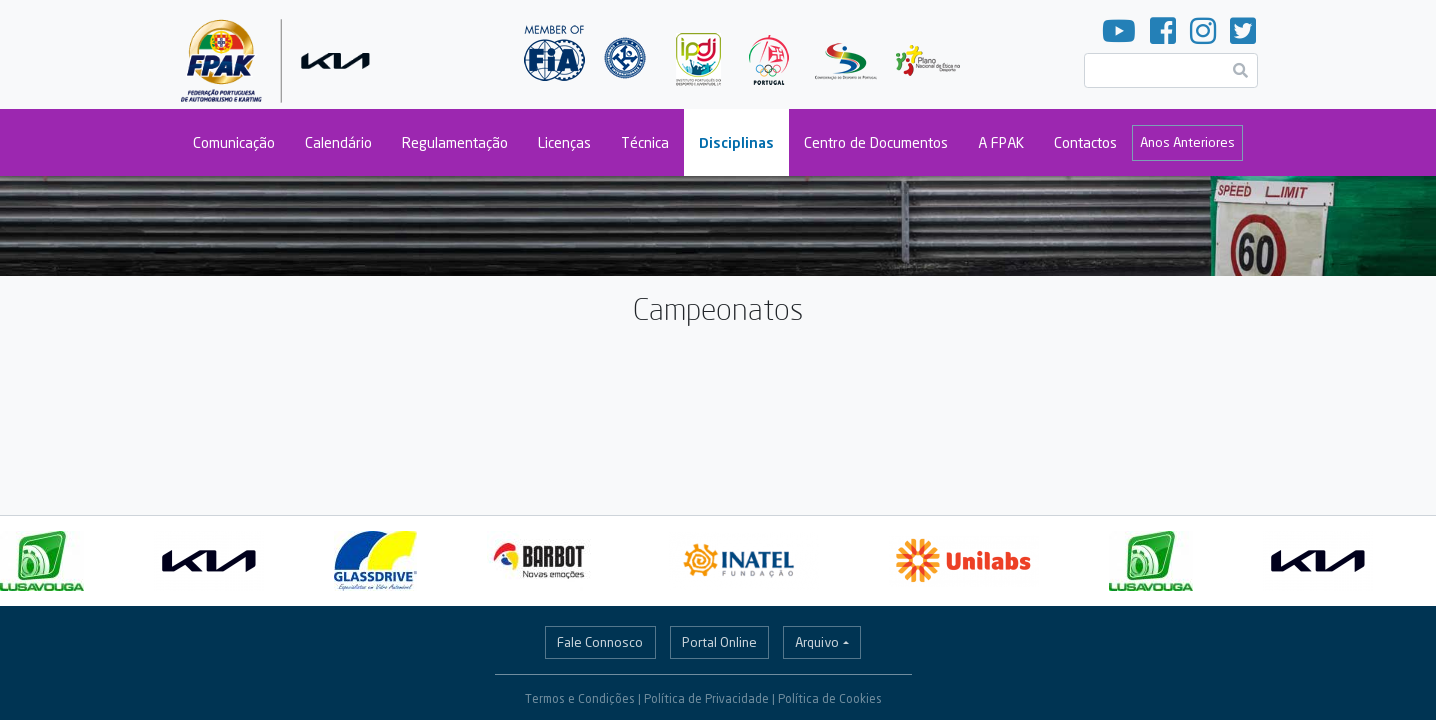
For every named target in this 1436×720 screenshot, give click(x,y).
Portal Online (719, 642)
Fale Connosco (600, 642)
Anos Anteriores (1187, 142)
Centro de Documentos (876, 142)
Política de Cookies (830, 698)
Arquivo (817, 642)
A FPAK (1001, 142)
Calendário (338, 142)
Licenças (564, 142)
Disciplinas (736, 142)
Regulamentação (455, 142)
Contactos (1085, 142)
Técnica (645, 142)
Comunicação (234, 142)
